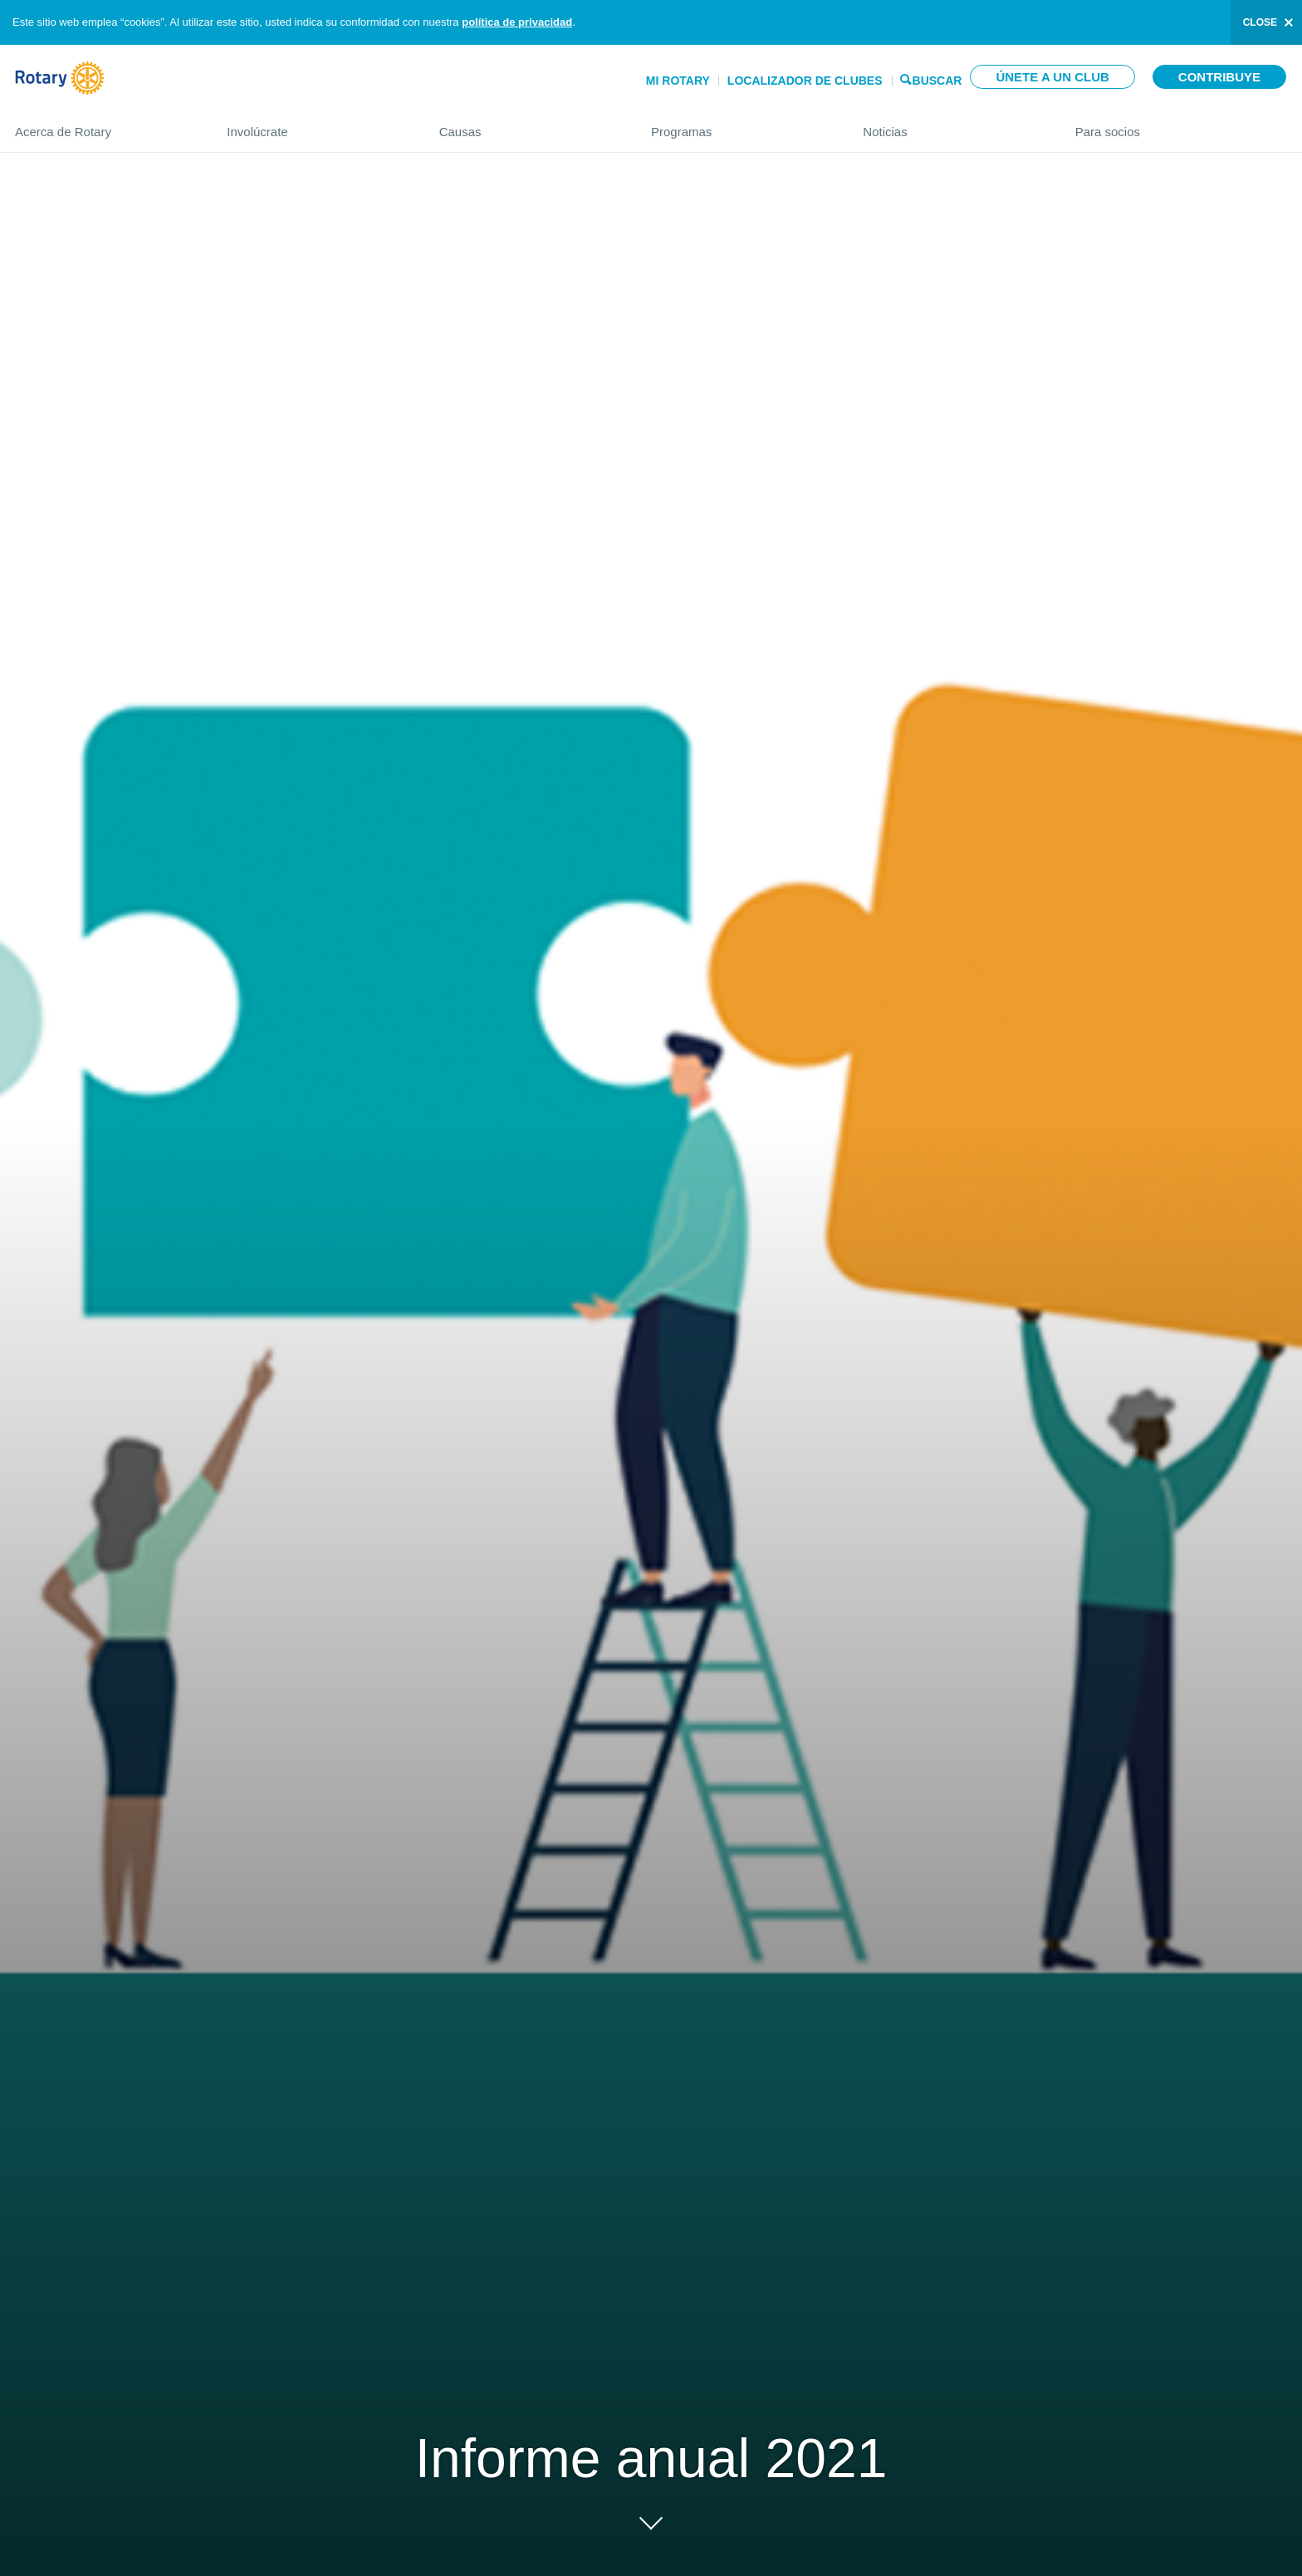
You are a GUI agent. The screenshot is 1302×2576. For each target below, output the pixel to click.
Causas (528, 125)
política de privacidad (517, 22)
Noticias (952, 125)
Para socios (1181, 125)
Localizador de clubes (805, 80)
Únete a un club (1052, 77)
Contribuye (1219, 77)
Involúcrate (316, 125)
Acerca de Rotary (104, 125)
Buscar (937, 79)
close (1260, 22)
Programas (740, 125)
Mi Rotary (678, 80)
